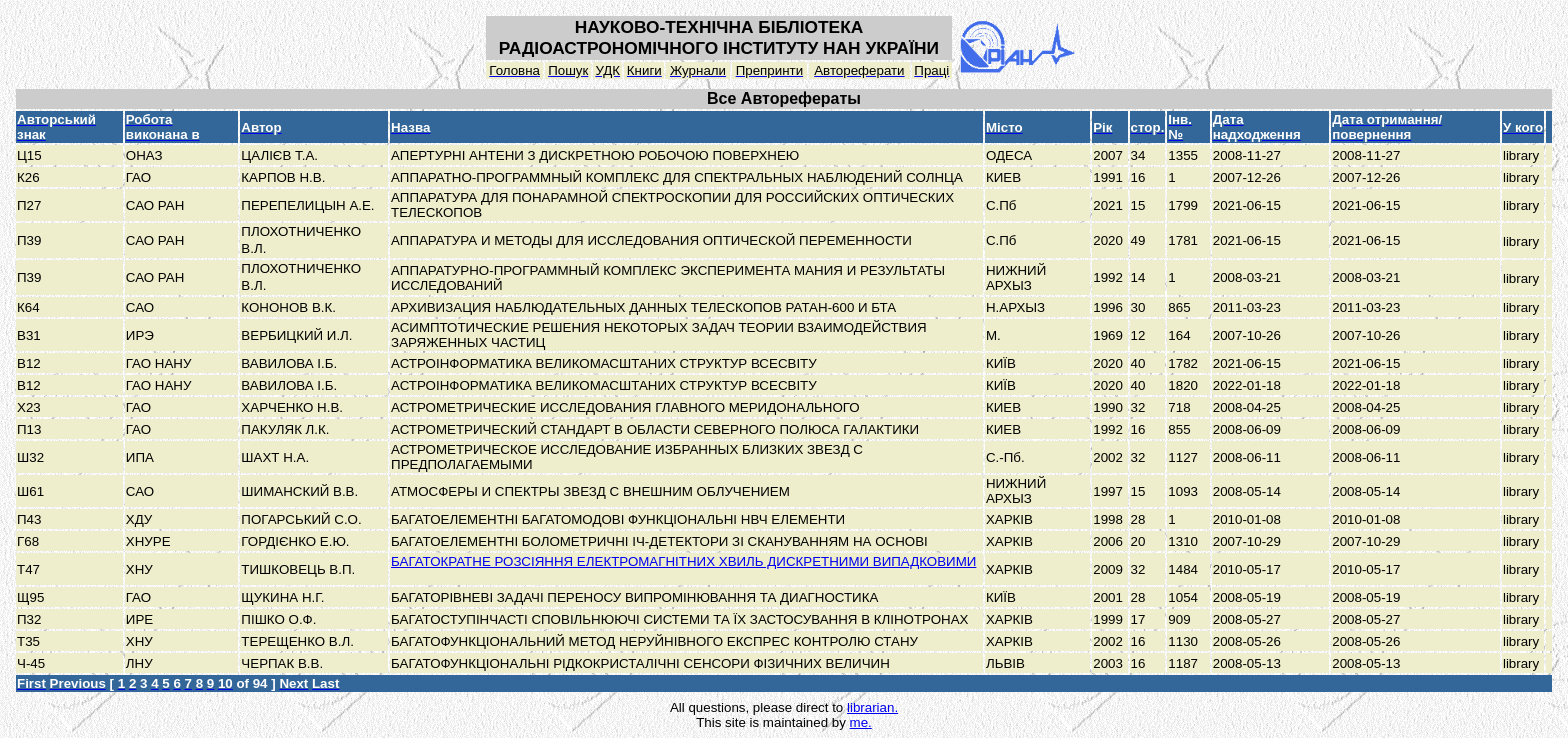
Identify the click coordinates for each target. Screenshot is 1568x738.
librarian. (872, 707)
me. (861, 722)
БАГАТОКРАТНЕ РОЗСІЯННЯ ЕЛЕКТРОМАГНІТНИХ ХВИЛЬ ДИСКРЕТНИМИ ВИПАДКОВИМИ (683, 561)
